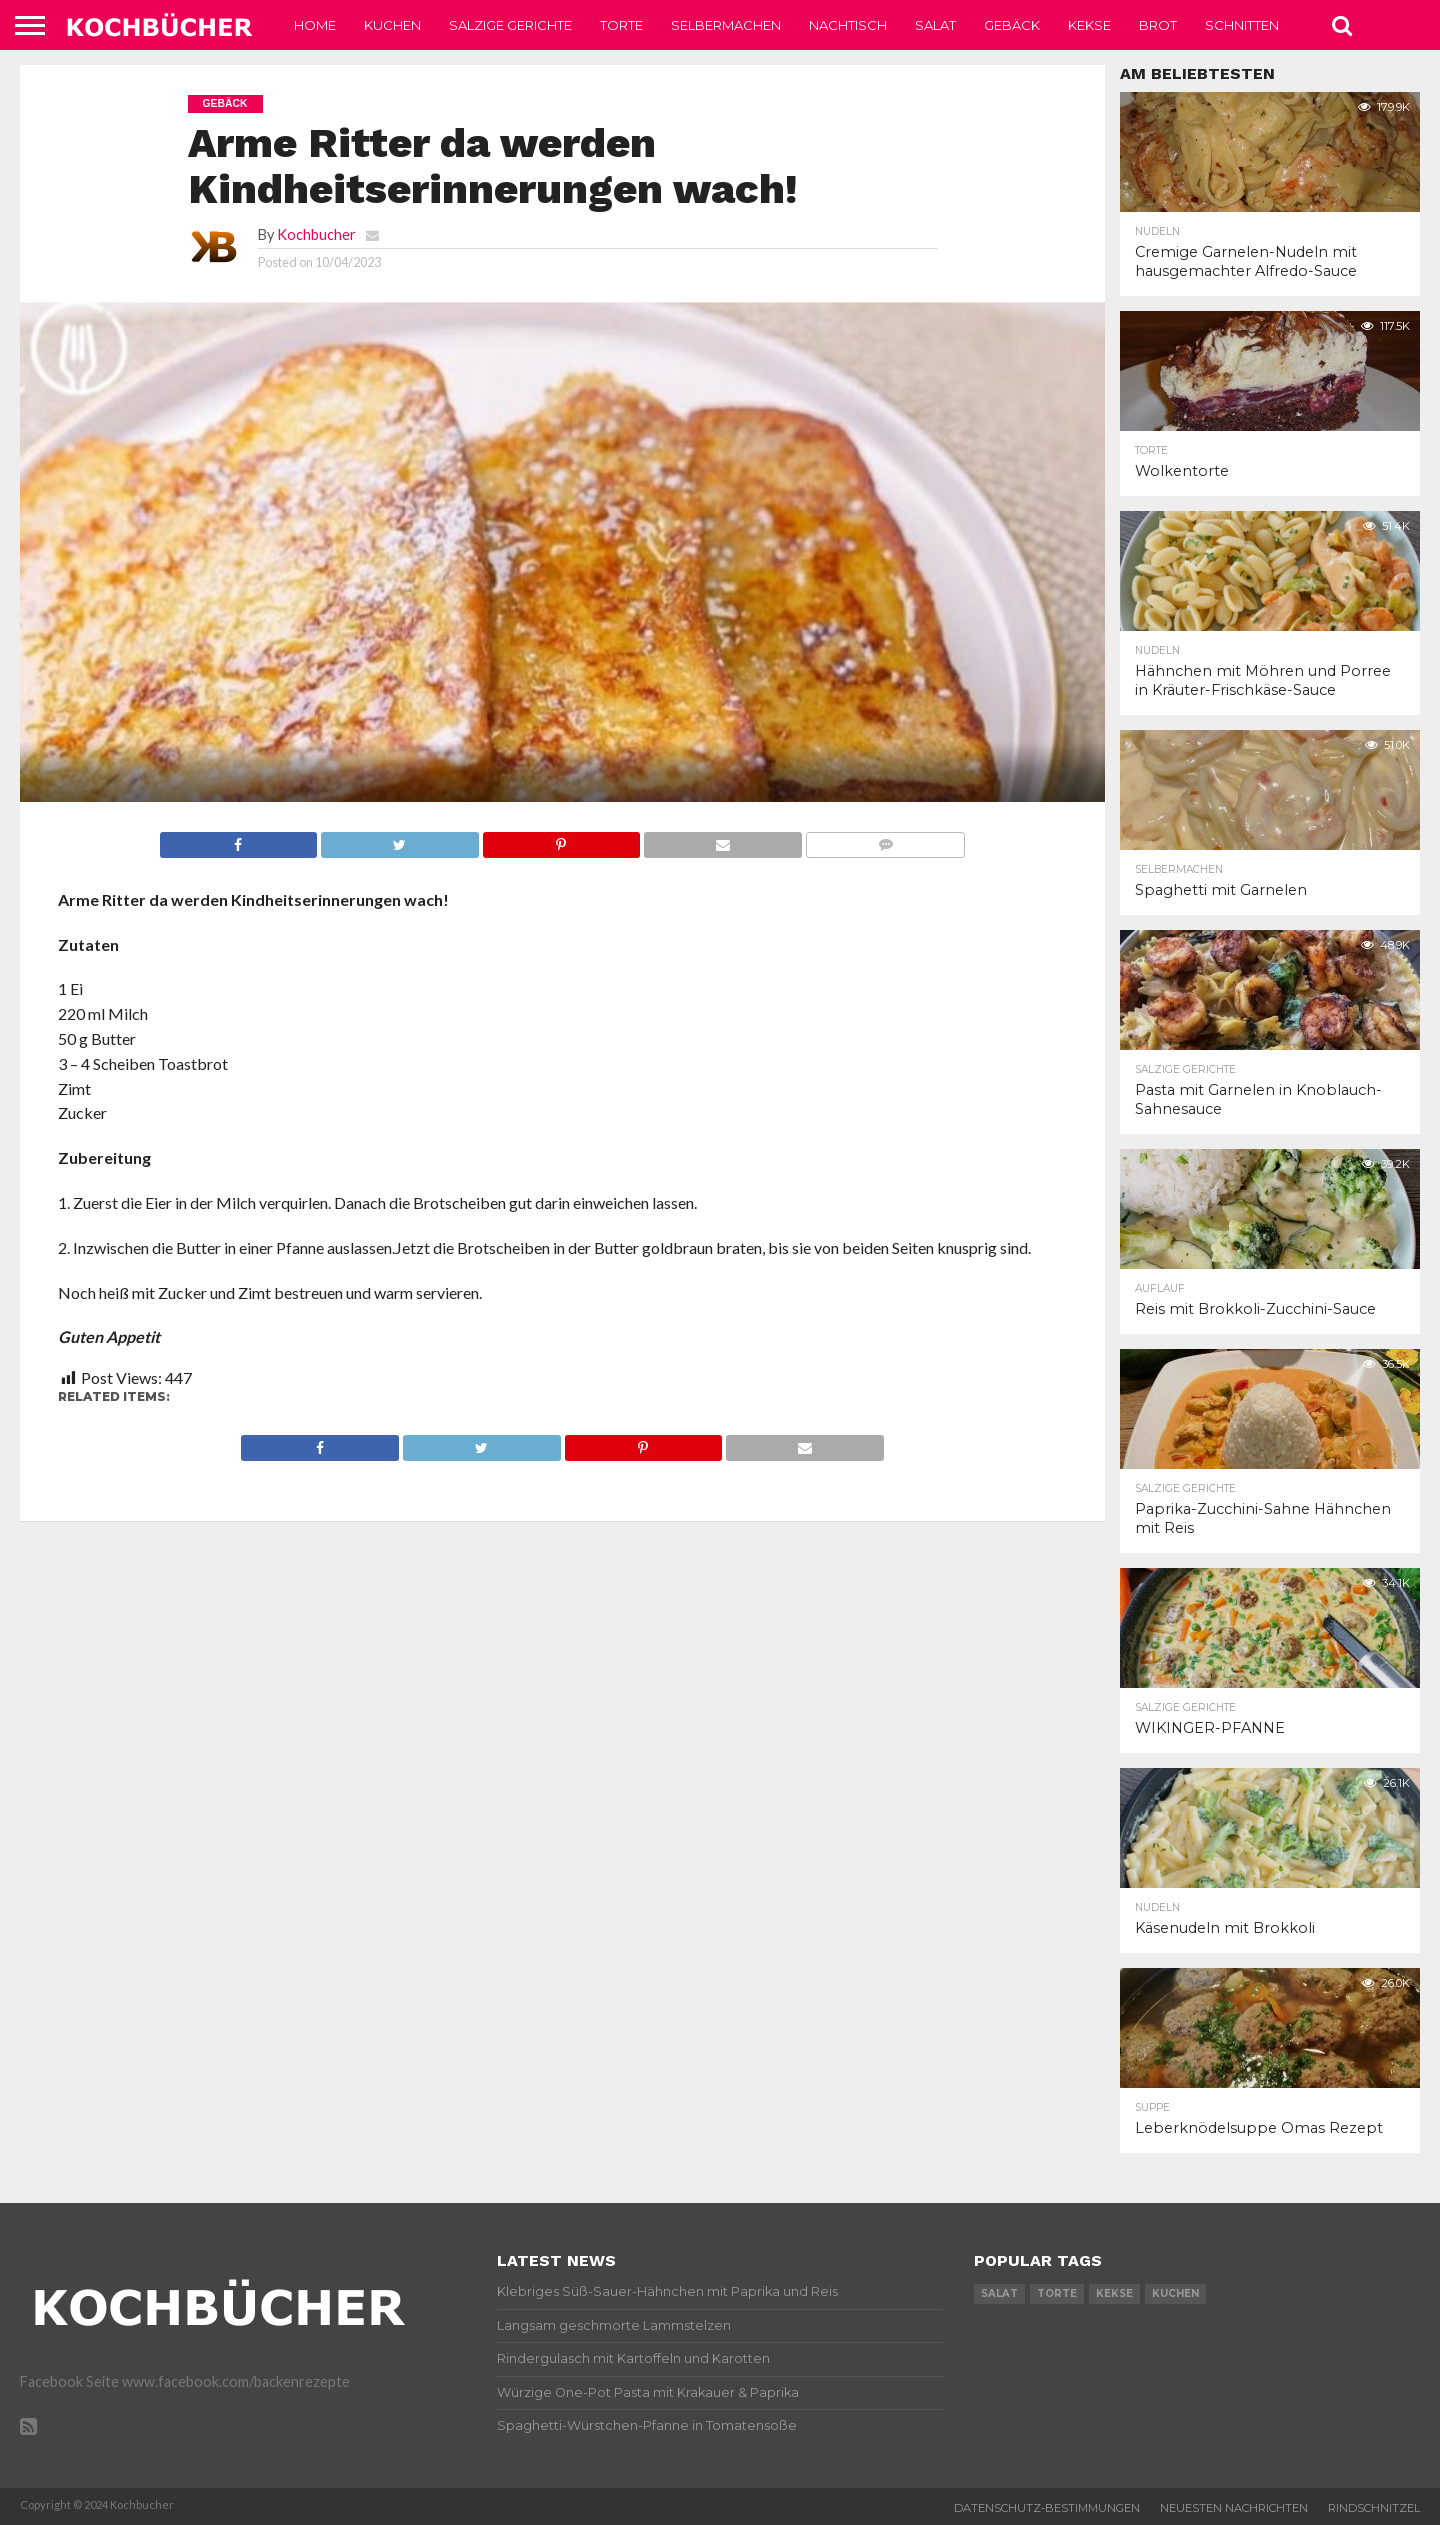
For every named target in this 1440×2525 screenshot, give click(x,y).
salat (999, 2293)
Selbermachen (726, 25)
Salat (935, 25)
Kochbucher (316, 234)
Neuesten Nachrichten (1234, 2508)
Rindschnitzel (1374, 2508)
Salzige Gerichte (510, 25)
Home (315, 25)
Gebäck (1012, 25)
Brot (1158, 25)
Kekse (1089, 25)
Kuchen (392, 25)
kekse (1114, 2293)
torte (1057, 2293)
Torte (621, 25)
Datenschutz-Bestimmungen (1047, 2508)
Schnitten (1242, 25)
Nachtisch (848, 25)
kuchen (1175, 2293)
